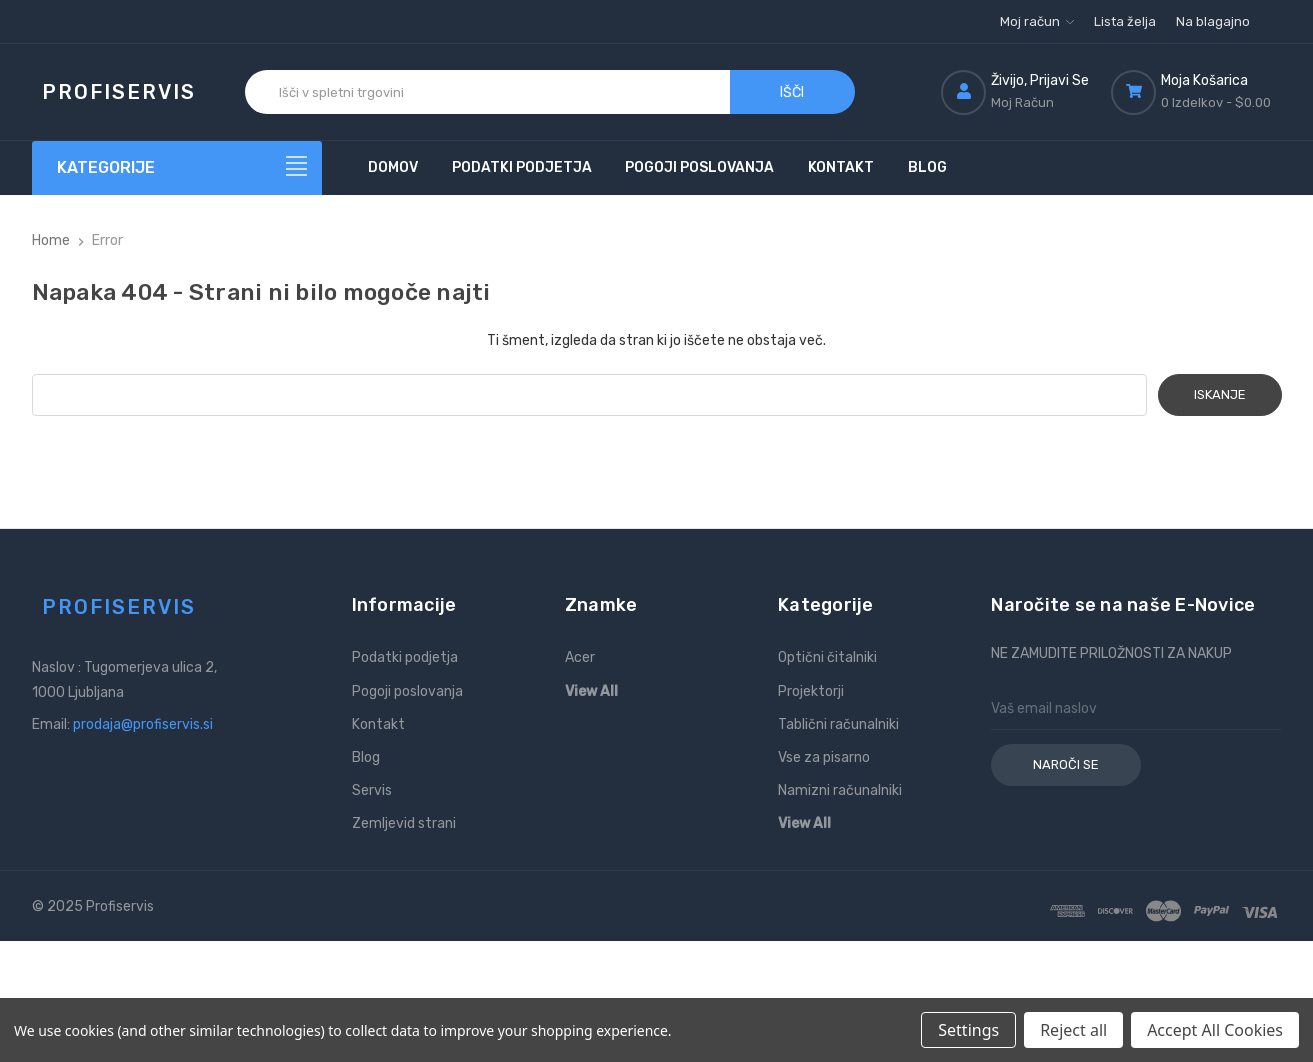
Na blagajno (1213, 21)
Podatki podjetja (522, 167)
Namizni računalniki (840, 790)
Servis (372, 790)
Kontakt (841, 167)
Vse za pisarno (824, 757)
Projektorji (811, 691)
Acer (580, 657)
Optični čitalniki (827, 657)
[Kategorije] (177, 168)
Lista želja (1125, 21)
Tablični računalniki (838, 724)
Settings (968, 1030)
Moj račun (1037, 21)
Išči (792, 92)
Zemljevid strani (404, 823)
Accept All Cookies (1215, 1030)
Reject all (1073, 1030)
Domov (393, 167)
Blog (927, 167)
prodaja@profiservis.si (143, 724)
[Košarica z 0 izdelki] (1196, 92)
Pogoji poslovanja (699, 167)
